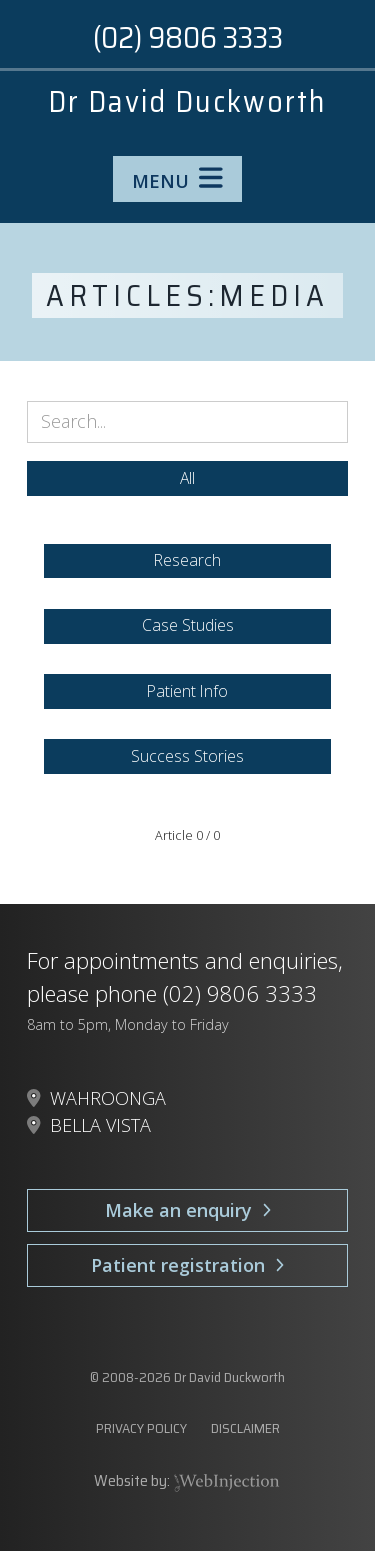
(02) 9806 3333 (188, 37)
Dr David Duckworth (187, 101)
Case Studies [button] (188, 625)
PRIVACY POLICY (141, 1428)
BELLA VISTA (100, 1125)
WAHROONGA (108, 1098)
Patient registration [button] (187, 1265)
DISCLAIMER (245, 1428)
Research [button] (187, 560)
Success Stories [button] (187, 756)
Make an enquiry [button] (188, 1210)
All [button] (187, 478)
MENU (177, 178)
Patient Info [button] (187, 691)
